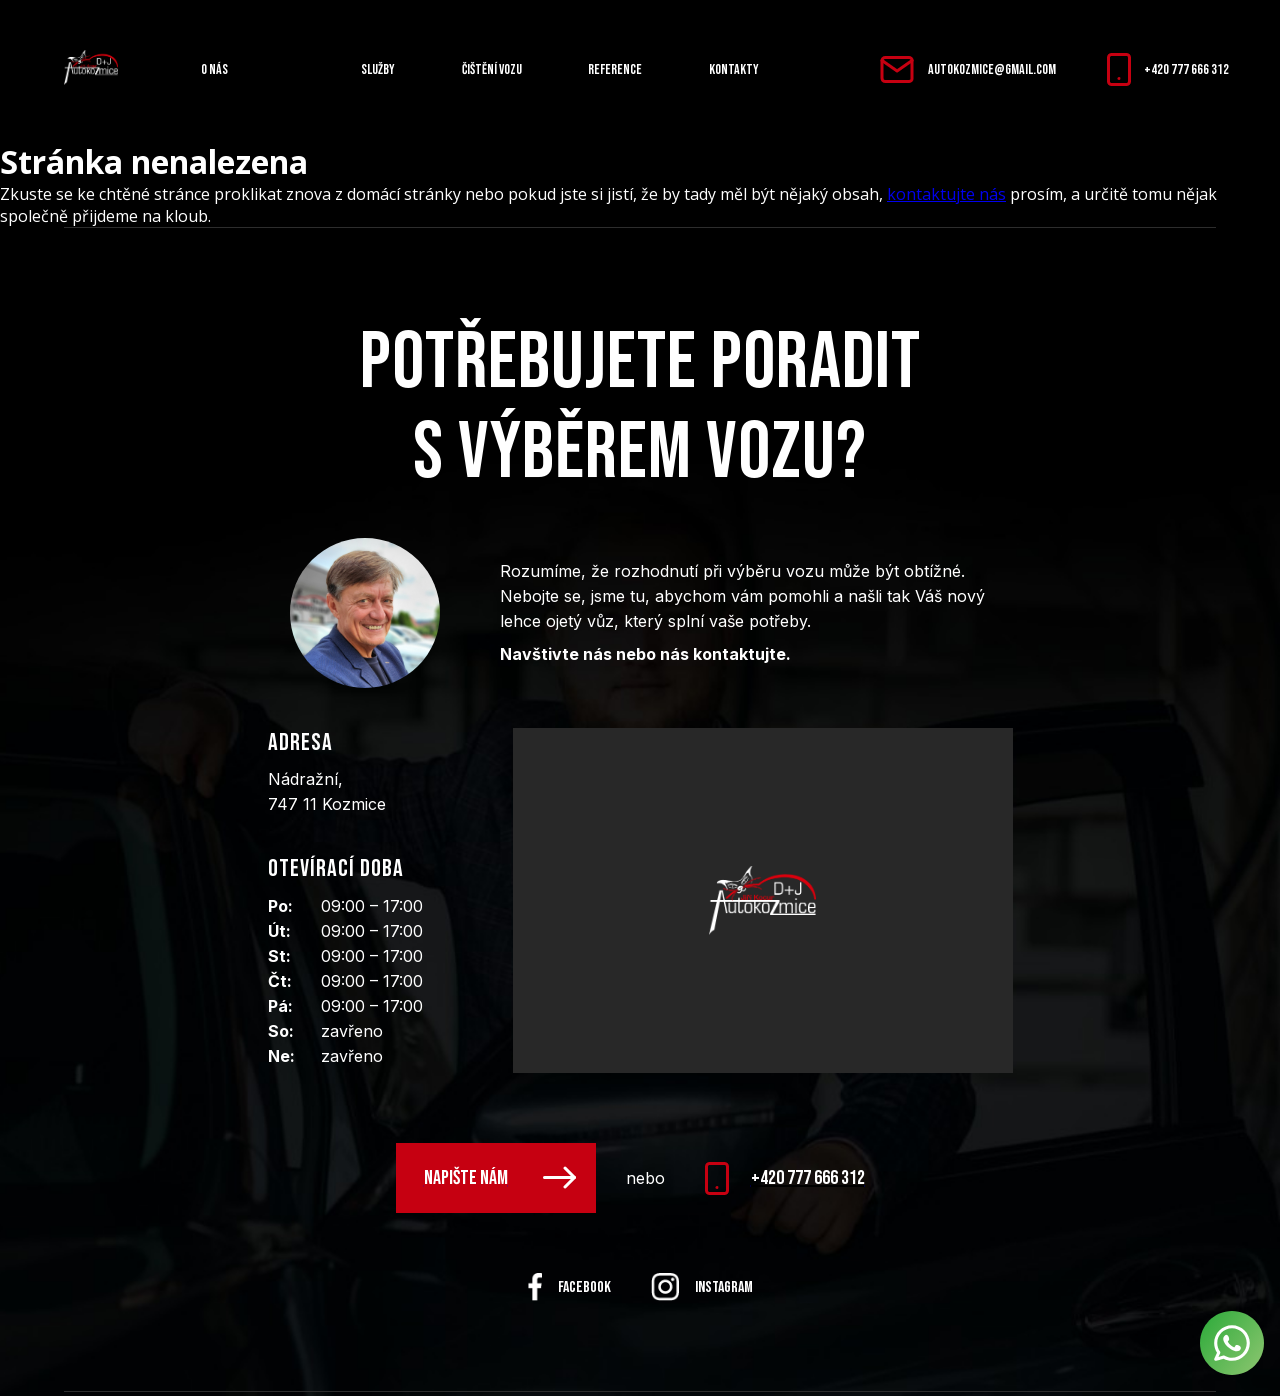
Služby (378, 69)
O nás (214, 69)
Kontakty (734, 69)
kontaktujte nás (946, 194)
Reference (615, 69)
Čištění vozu (492, 69)
